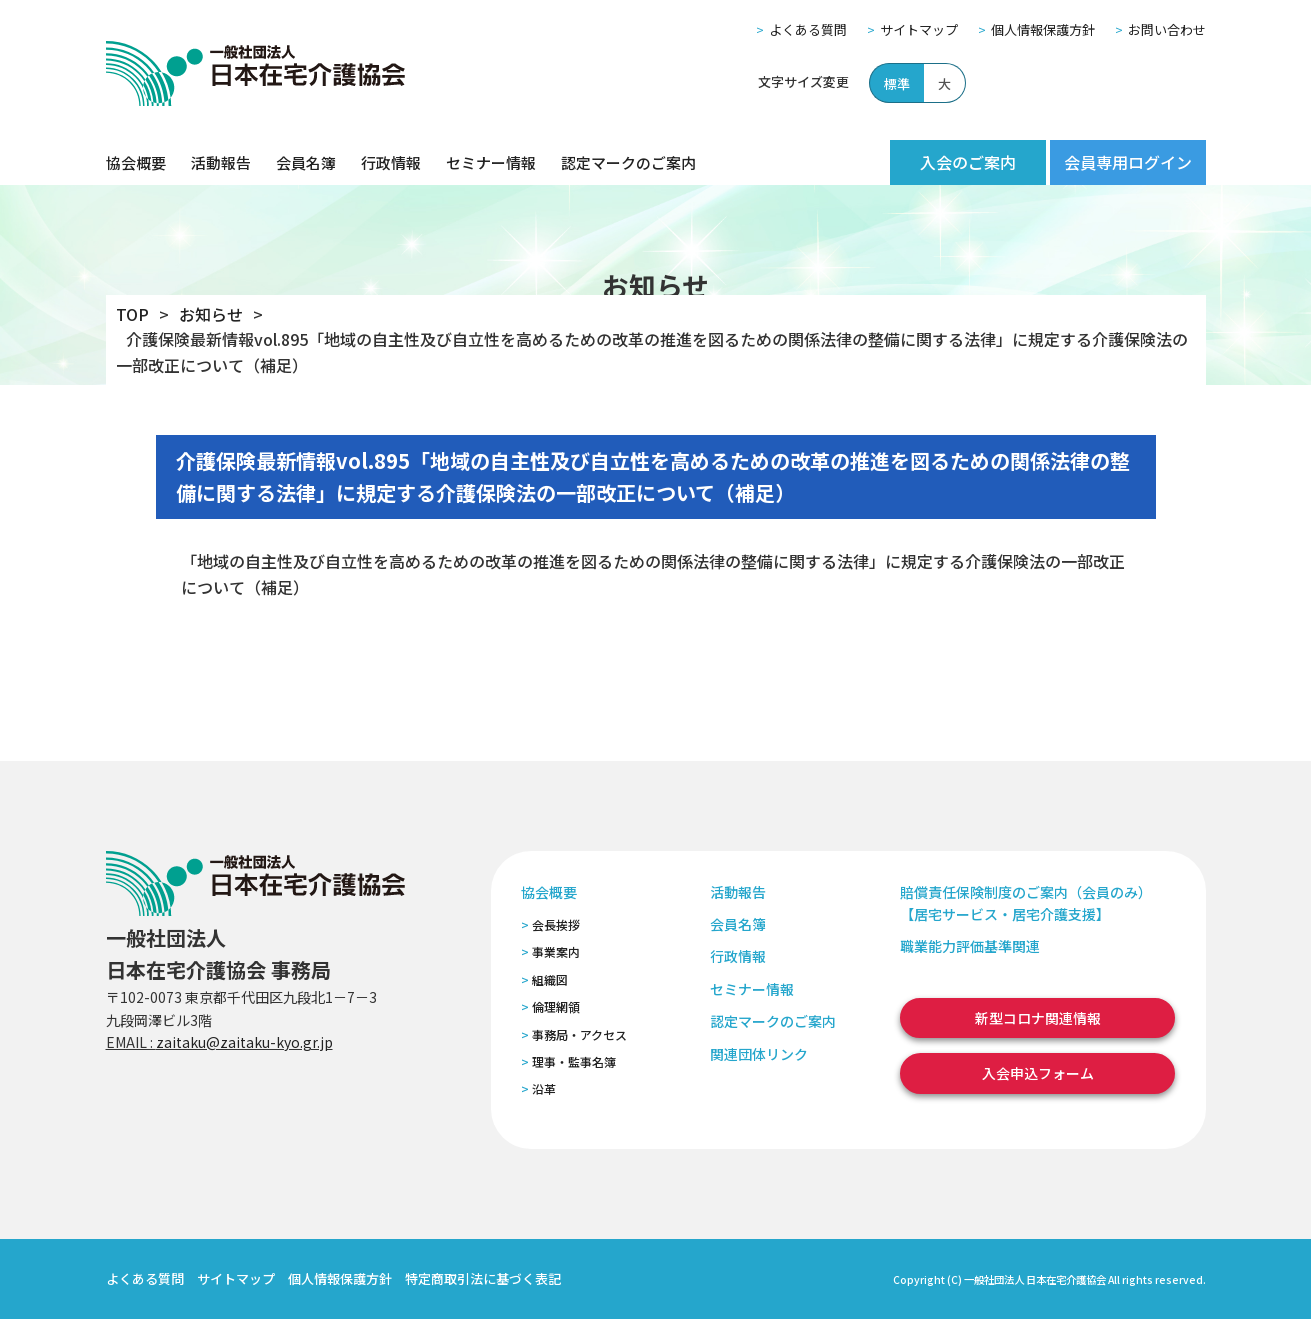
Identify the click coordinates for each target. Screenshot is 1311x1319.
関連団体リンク (759, 1054)
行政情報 (391, 162)
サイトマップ (919, 29)
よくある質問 (808, 29)
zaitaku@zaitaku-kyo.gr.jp (244, 1042)
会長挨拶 (556, 924)
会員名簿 (306, 162)
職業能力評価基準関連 (970, 946)
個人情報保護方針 (1043, 29)
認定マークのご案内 (628, 162)
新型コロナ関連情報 (1038, 1018)
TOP (132, 314)
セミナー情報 (491, 162)
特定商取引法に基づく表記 (483, 1278)
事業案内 (556, 951)
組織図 (550, 979)
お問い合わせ (1167, 29)
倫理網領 (556, 1006)
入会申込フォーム (1038, 1073)
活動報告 (221, 162)
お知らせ (211, 314)
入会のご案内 (968, 162)
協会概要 (136, 162)
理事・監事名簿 (574, 1061)
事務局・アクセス (579, 1034)
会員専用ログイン (1128, 162)
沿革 (544, 1088)
